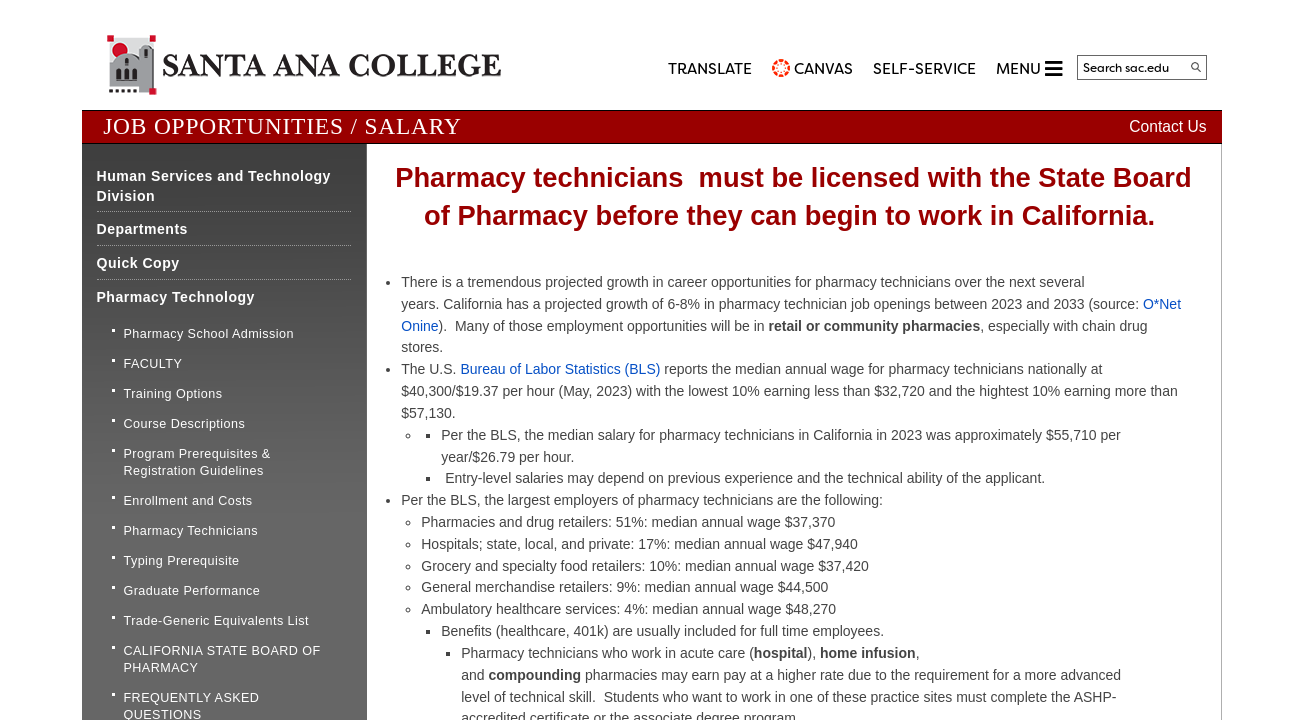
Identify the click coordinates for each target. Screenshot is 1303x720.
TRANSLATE (710, 69)
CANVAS (823, 69)
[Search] (1196, 67)
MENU (1029, 68)
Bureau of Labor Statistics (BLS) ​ (562, 369)
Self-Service (924, 69)
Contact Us (1167, 126)
